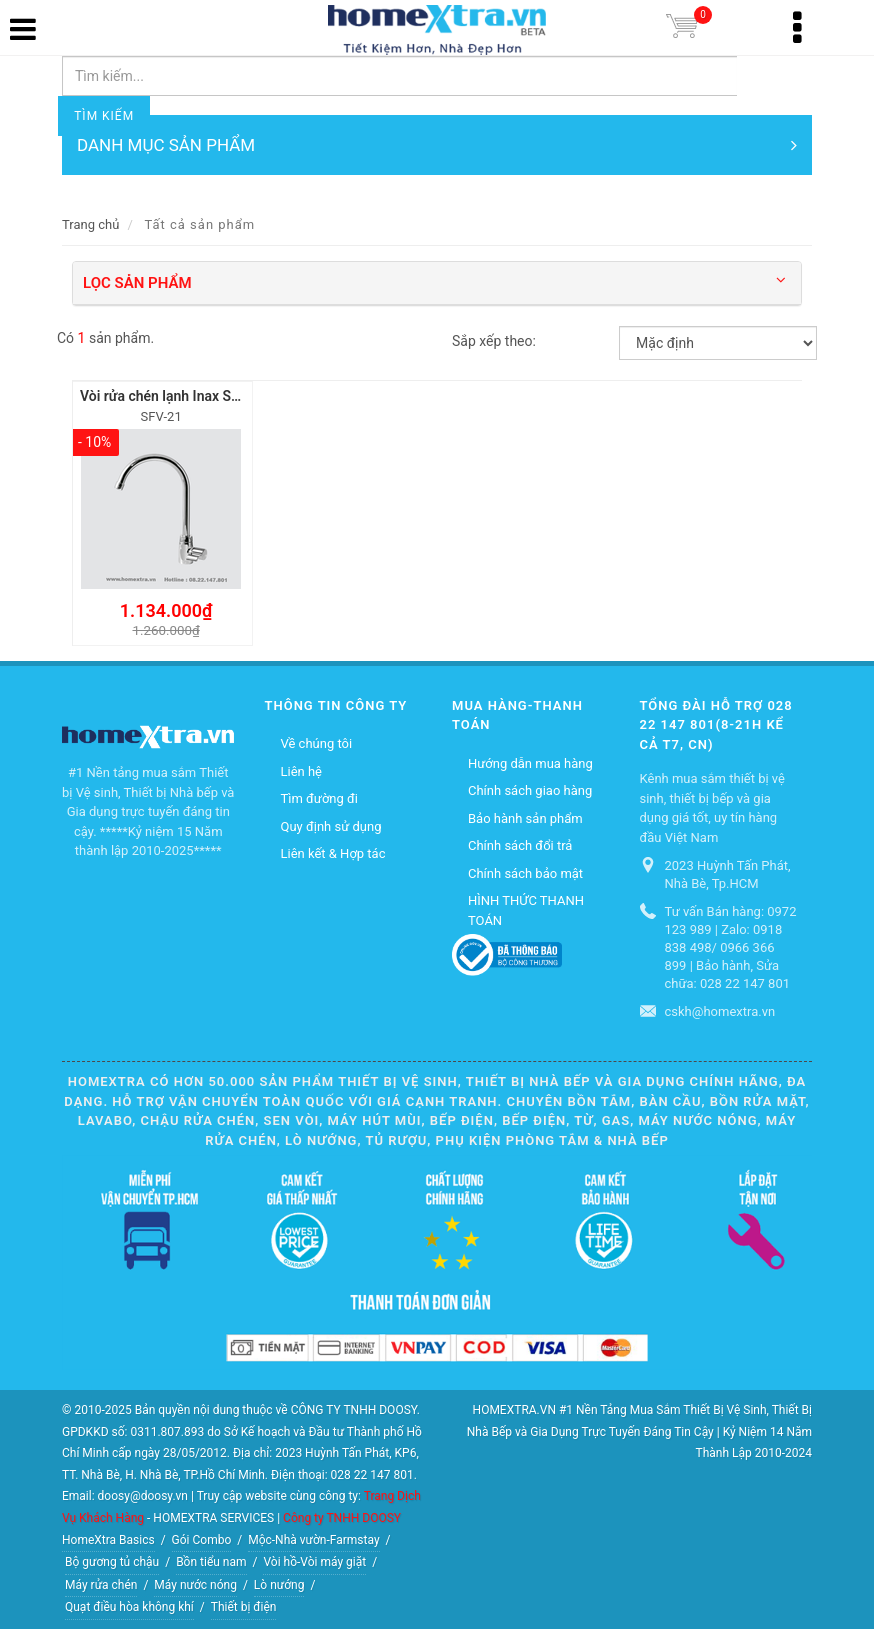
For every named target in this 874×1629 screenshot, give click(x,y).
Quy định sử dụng (331, 824)
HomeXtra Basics (108, 1538)
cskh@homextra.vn (720, 1010)
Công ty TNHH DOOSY (342, 1517)
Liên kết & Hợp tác (333, 852)
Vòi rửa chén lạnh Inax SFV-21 (174, 396)
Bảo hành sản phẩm (525, 816)
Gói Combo (202, 1538)
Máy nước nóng (195, 1583)
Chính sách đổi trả (520, 844)
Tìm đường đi (319, 797)
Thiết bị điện (244, 1606)
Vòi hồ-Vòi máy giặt (314, 1561)
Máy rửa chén (101, 1583)
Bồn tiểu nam (211, 1561)
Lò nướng (279, 1583)
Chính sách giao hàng (530, 789)
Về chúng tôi (317, 742)
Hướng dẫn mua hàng (530, 761)
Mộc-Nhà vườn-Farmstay (313, 1538)
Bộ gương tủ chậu (112, 1561)
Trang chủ (90, 224)
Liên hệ (302, 769)
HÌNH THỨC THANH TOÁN (526, 909)
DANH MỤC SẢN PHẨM (437, 145)
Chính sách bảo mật (525, 871)
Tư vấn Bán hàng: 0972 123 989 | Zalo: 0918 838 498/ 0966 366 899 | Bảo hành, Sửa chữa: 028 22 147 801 (731, 946)
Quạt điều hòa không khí (129, 1606)
